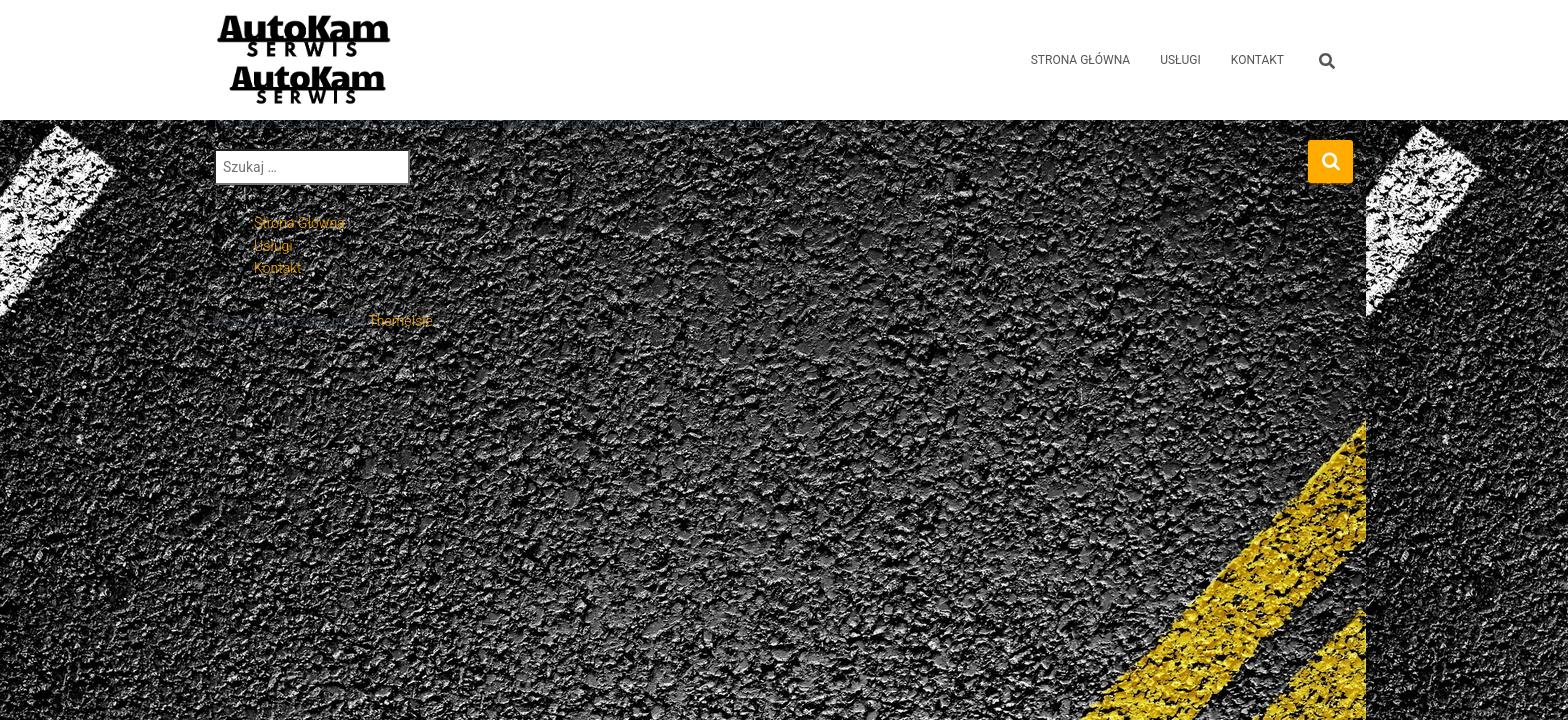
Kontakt (278, 268)
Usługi (273, 246)
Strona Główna (1080, 60)
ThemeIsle (400, 321)
